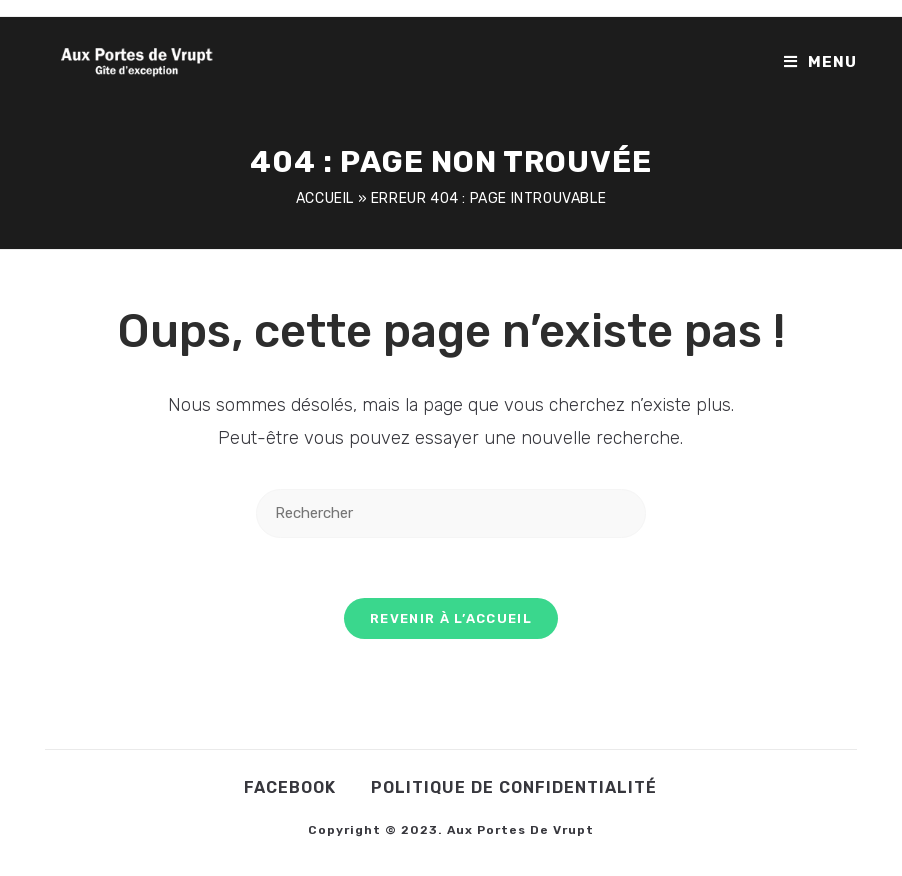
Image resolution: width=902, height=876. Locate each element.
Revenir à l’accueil (451, 618)
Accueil (325, 198)
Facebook (290, 787)
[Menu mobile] (820, 62)
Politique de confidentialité (514, 787)
